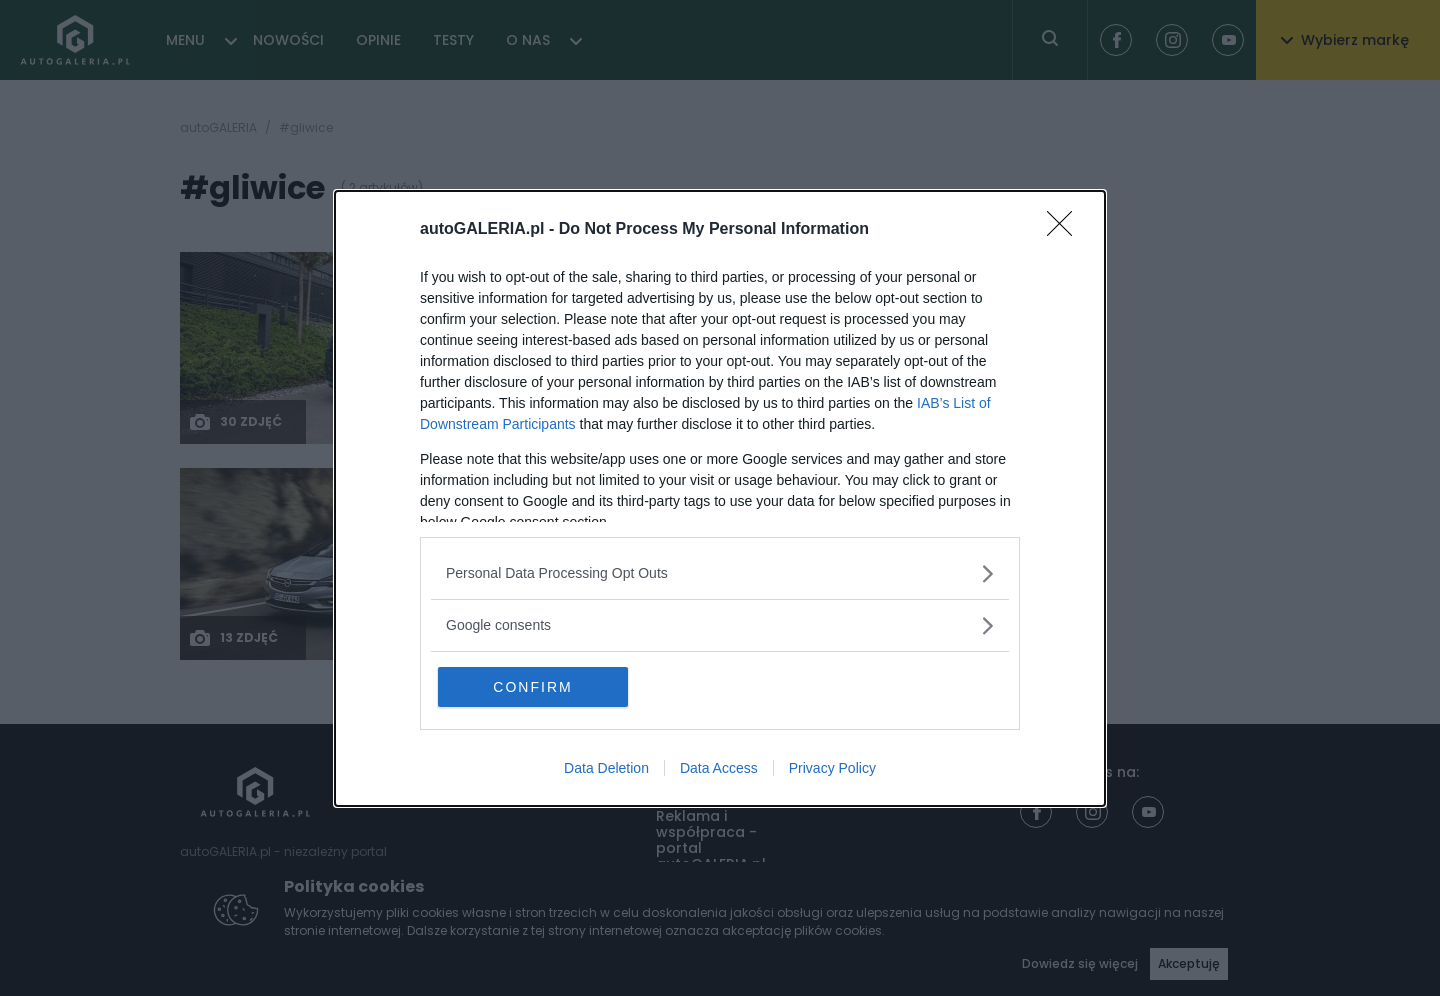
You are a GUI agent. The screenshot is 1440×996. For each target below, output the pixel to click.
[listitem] (720, 573)
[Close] (1066, 230)
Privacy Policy (832, 768)
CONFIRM (532, 687)
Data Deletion (606, 768)
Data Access (719, 768)
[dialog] (720, 498)
